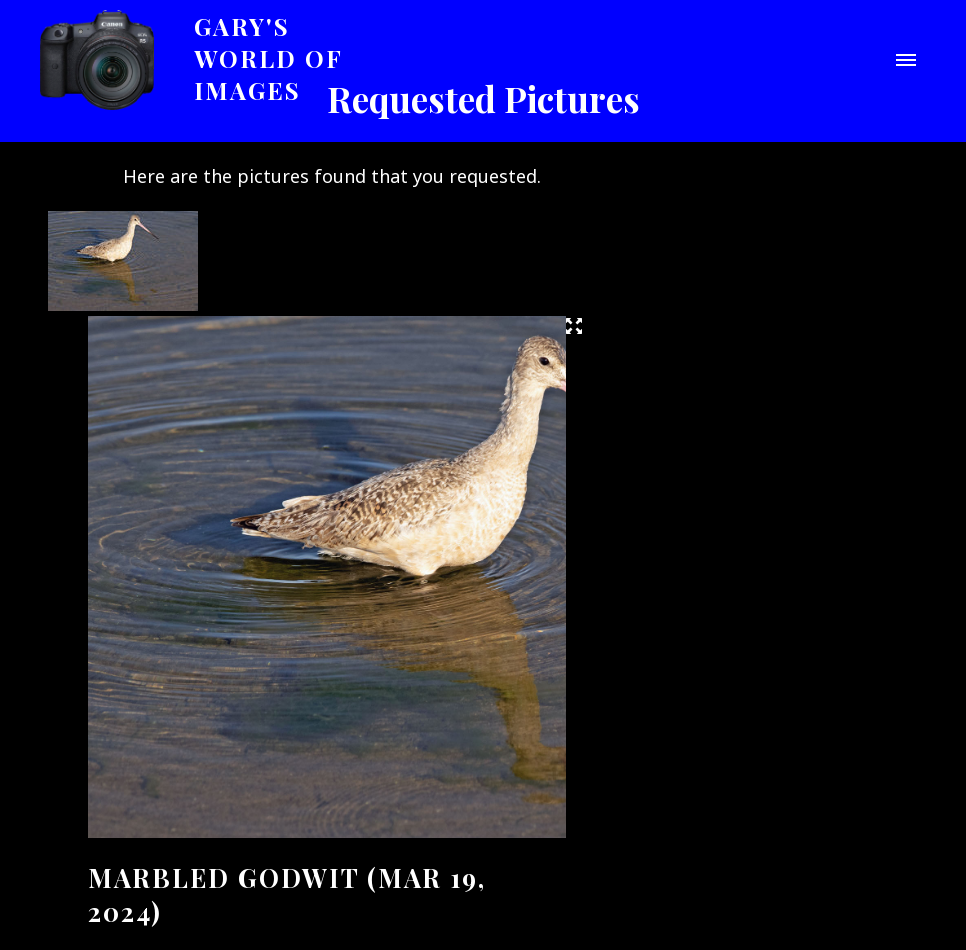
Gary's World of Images (268, 58)
